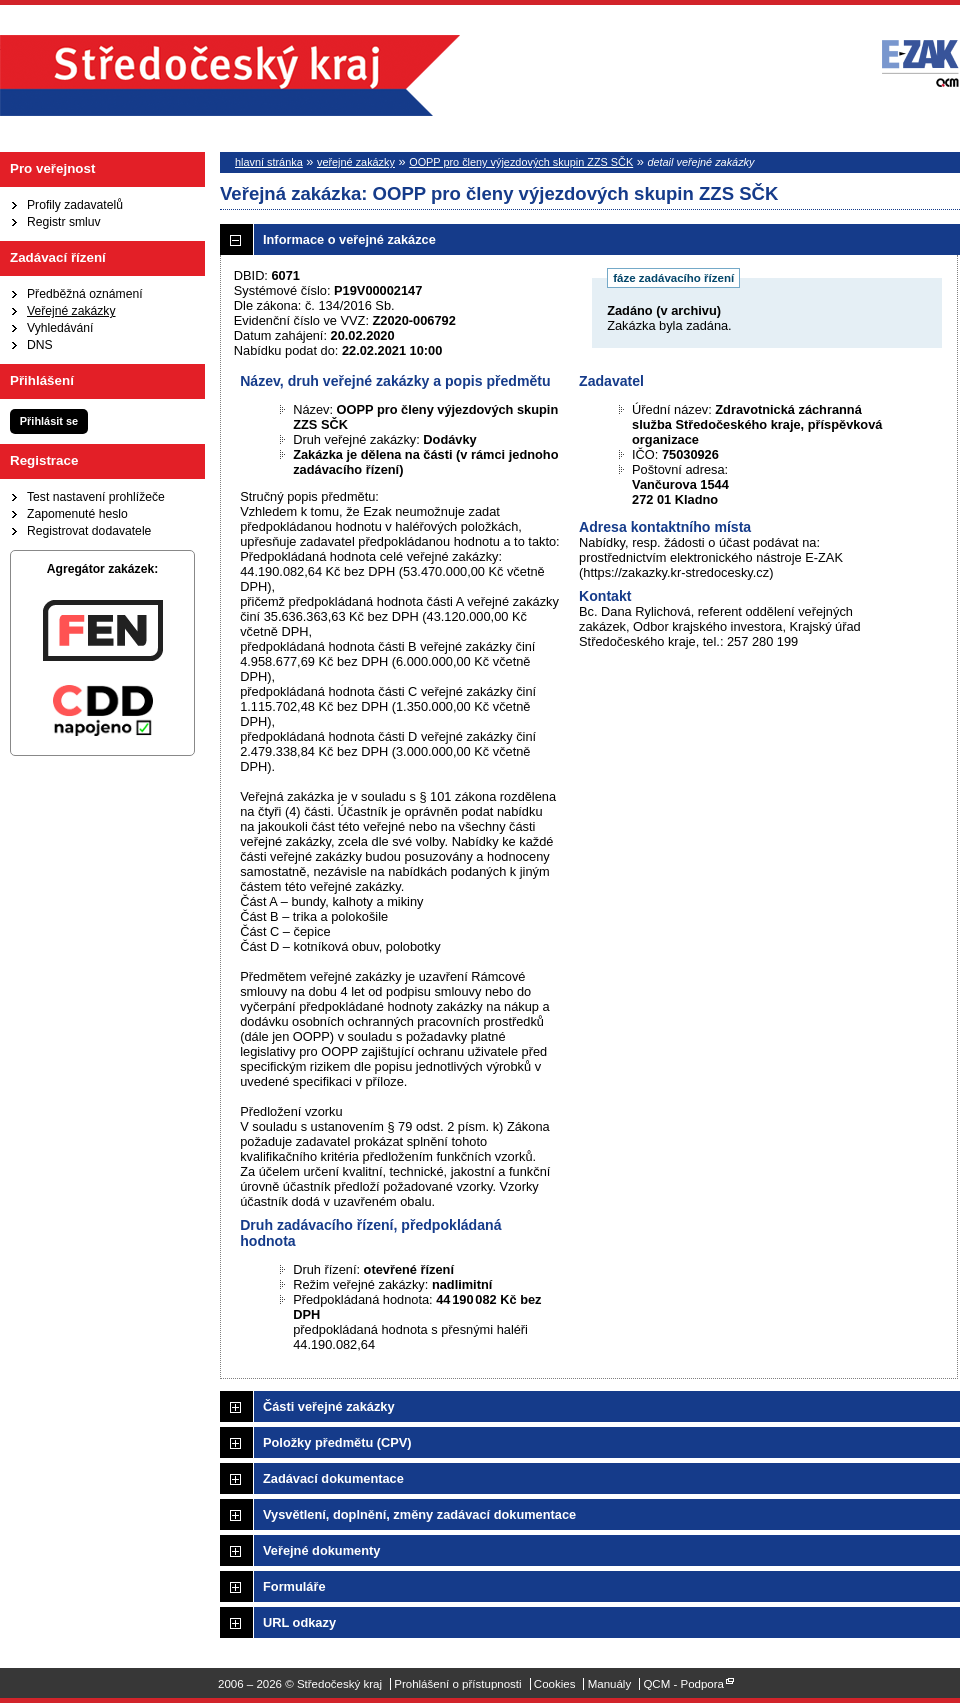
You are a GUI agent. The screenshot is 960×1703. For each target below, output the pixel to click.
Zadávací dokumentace (333, 1478)
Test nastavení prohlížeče (96, 497)
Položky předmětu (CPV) (337, 1442)
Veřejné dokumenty (321, 1550)
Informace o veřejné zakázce (349, 239)
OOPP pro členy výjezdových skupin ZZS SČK (521, 162)
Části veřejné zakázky (329, 1406)
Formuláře (294, 1586)
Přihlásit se (49, 421)
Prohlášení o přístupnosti (457, 1684)
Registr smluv (64, 222)
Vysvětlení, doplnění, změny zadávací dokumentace (419, 1514)
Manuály (610, 1684)
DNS (40, 345)
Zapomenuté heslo (77, 514)
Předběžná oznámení (85, 294)
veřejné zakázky (356, 162)
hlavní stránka (269, 162)
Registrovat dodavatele (89, 531)
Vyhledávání (60, 328)
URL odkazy (299, 1622)
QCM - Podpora (683, 1684)
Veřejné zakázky (71, 311)
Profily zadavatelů (75, 205)
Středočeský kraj (230, 75)
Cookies (555, 1684)
